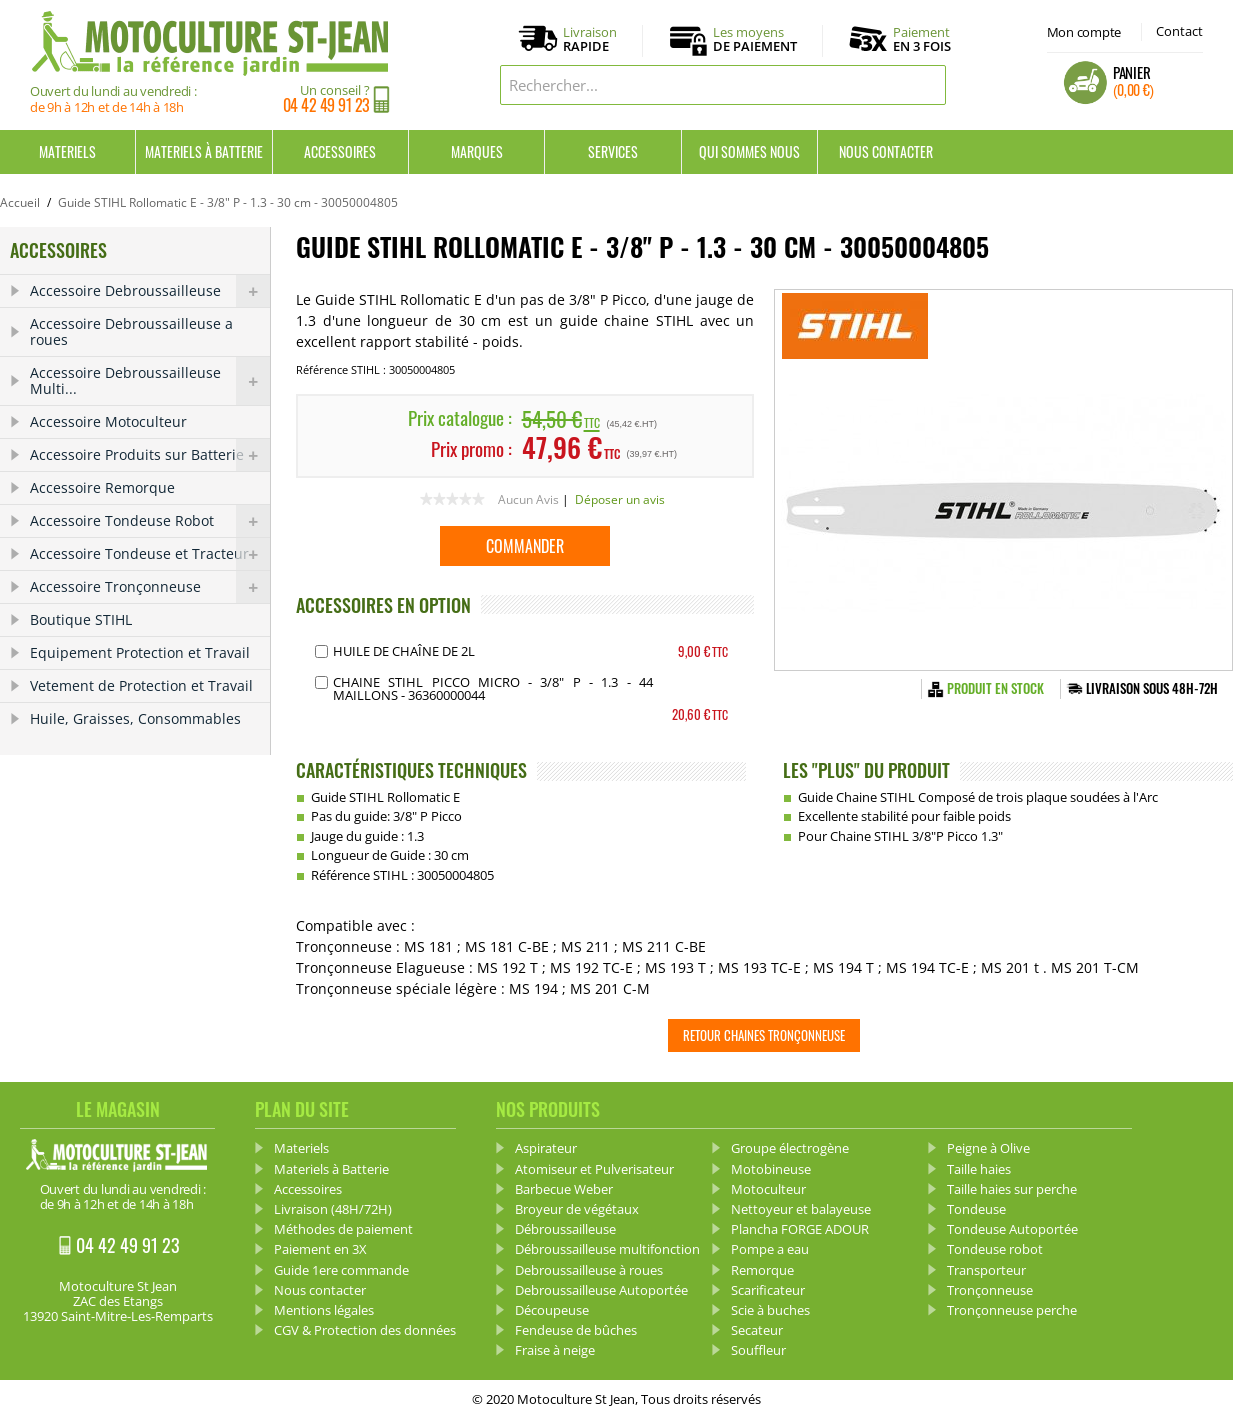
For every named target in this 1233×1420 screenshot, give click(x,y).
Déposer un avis (620, 499)
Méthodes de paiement (343, 1229)
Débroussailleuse (565, 1229)
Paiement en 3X (320, 1249)
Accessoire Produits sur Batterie (150, 455)
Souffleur (758, 1350)
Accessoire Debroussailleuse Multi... (150, 381)
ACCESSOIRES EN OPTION (383, 605)
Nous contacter (886, 151)
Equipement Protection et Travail (140, 652)
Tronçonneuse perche (1012, 1310)
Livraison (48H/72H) (333, 1209)
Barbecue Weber (564, 1189)
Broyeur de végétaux (577, 1209)
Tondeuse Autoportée (1012, 1229)
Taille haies (979, 1169)
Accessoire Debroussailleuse (150, 291)
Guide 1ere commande (341, 1270)
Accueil (20, 202)
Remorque (762, 1270)
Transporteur (986, 1270)
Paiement (922, 39)
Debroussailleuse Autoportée (601, 1290)
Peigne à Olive (988, 1148)
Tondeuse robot (995, 1249)
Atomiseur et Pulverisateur (594, 1169)
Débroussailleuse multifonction (607, 1249)
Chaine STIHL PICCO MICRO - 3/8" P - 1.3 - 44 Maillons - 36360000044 (493, 688)
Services (613, 151)
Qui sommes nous (749, 151)
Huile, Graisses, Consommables (135, 718)
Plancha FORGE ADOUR (800, 1229)
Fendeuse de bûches (576, 1330)
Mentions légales (324, 1310)
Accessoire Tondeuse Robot (150, 521)
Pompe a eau (770, 1249)
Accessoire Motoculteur (108, 421)
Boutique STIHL (81, 619)
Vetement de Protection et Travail (141, 685)
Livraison (590, 40)
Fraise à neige (555, 1350)
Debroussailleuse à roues (589, 1270)
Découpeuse (552, 1310)
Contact (1179, 31)
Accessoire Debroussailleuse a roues (131, 331)
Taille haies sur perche (1012, 1189)
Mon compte (1084, 32)
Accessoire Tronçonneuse (150, 587)
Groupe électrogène (790, 1148)
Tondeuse (976, 1209)
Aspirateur (546, 1148)
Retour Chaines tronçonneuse (764, 1035)
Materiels (67, 151)
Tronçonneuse (990, 1290)
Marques (477, 151)
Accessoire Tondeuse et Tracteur (150, 554)
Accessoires (340, 151)
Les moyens (755, 40)
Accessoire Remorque (102, 487)
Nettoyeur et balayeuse (801, 1209)
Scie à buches (770, 1310)
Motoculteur (768, 1189)
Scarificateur (768, 1290)
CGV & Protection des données (365, 1330)
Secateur (757, 1330)
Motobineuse (771, 1169)
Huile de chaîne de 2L (404, 651)
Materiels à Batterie (204, 151)
